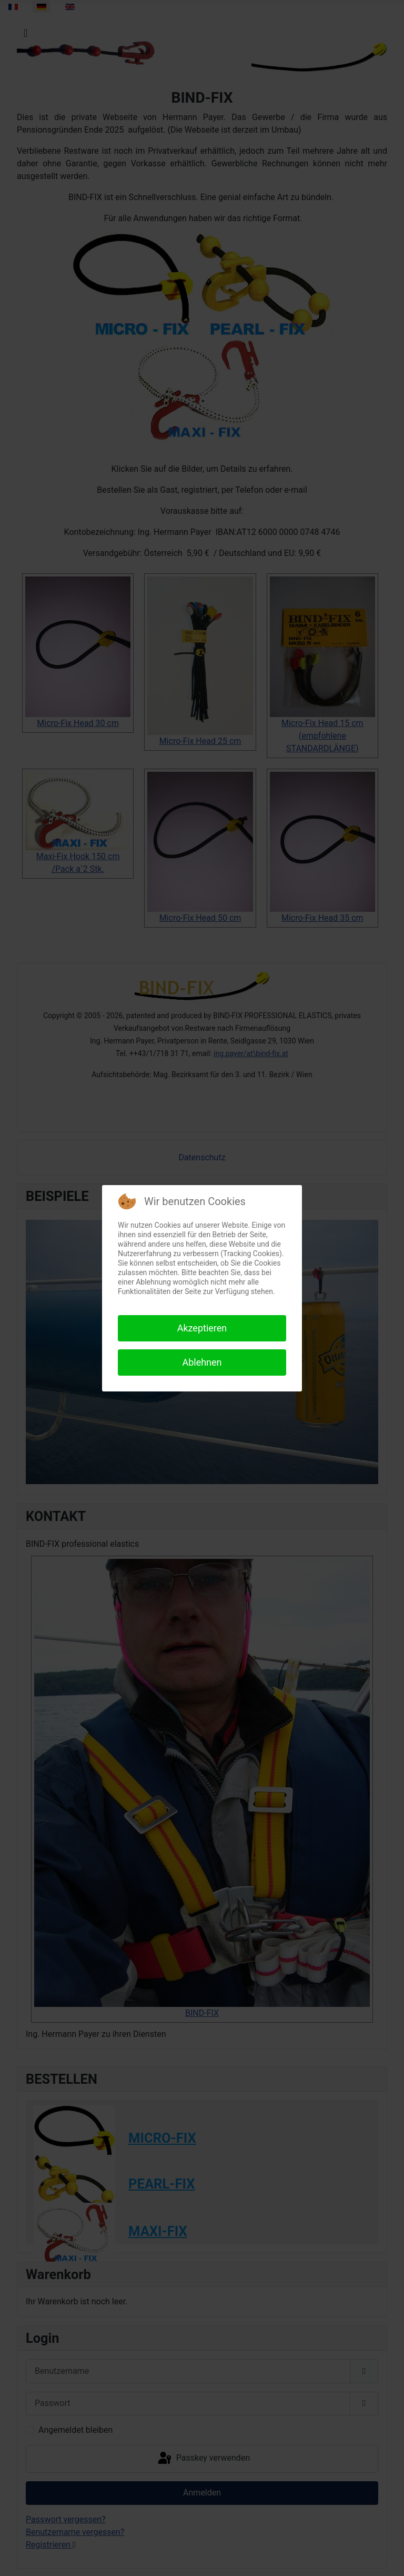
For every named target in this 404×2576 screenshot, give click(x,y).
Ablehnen (201, 1362)
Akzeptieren (202, 1328)
